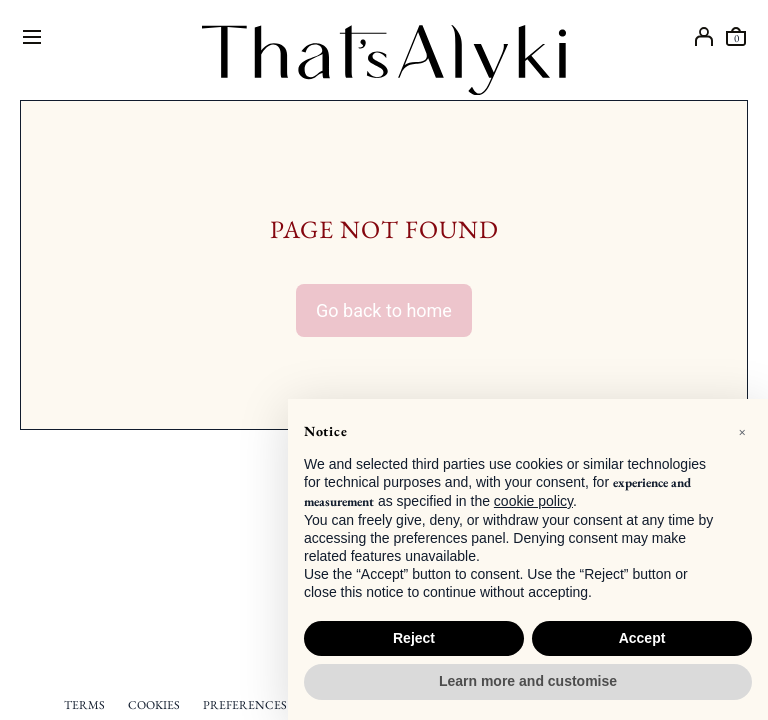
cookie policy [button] (533, 501)
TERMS (84, 705)
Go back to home (384, 310)
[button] (742, 431)
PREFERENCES (245, 705)
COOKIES (154, 705)
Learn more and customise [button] (528, 681)
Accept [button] (642, 638)
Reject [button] (414, 638)
